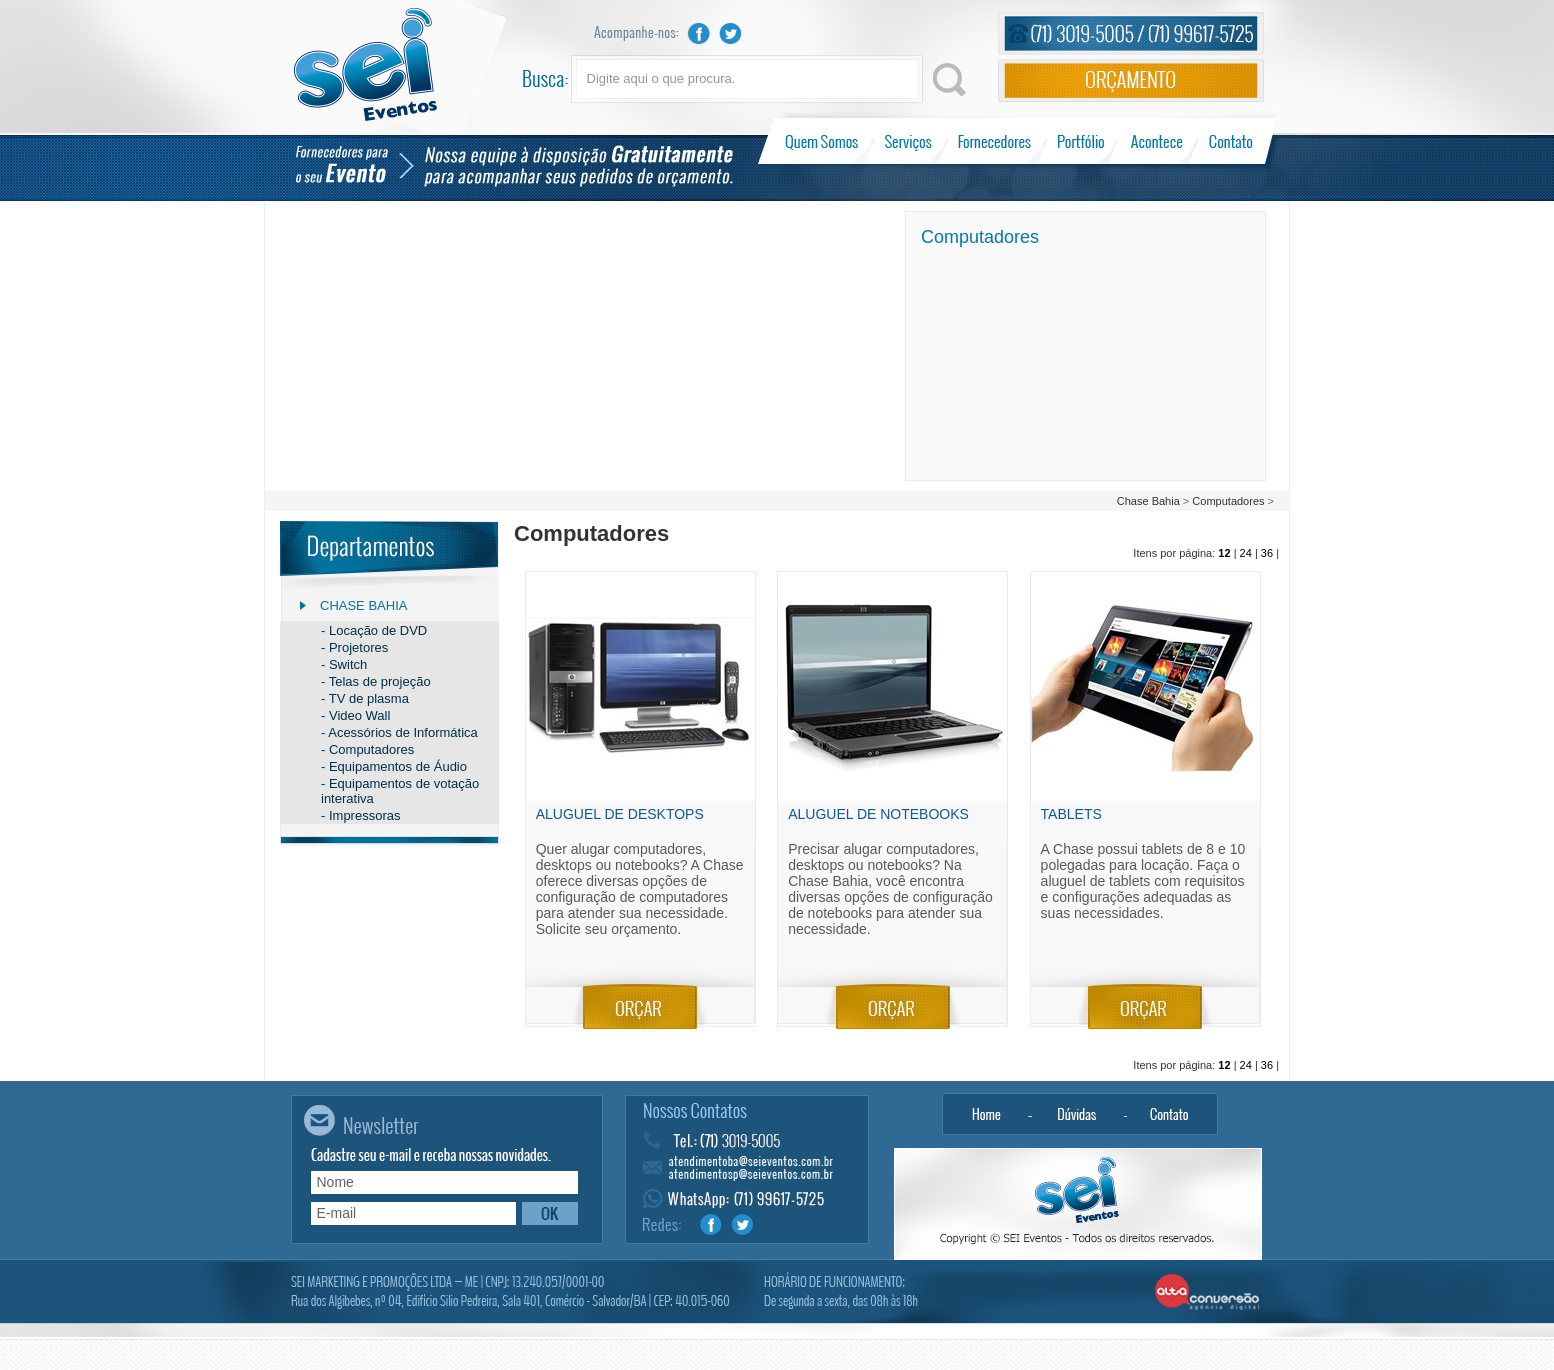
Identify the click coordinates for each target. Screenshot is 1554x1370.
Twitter (731, 33)
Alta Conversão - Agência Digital (1207, 1293)
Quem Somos (823, 141)
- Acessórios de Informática (399, 732)
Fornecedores (994, 141)
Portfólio (1081, 141)
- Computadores (367, 749)
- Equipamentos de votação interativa (400, 791)
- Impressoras (360, 815)
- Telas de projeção (376, 681)
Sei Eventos (365, 64)
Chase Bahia (1148, 501)
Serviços (908, 141)
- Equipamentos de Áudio (394, 766)
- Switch (344, 664)
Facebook (699, 33)
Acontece (1157, 141)
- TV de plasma (365, 698)
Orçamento (1131, 80)
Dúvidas (1077, 1114)
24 (1246, 553)
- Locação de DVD (374, 630)
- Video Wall (355, 715)
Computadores (1228, 501)
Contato (1230, 141)
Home (986, 1114)
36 (1267, 553)
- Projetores (354, 647)
